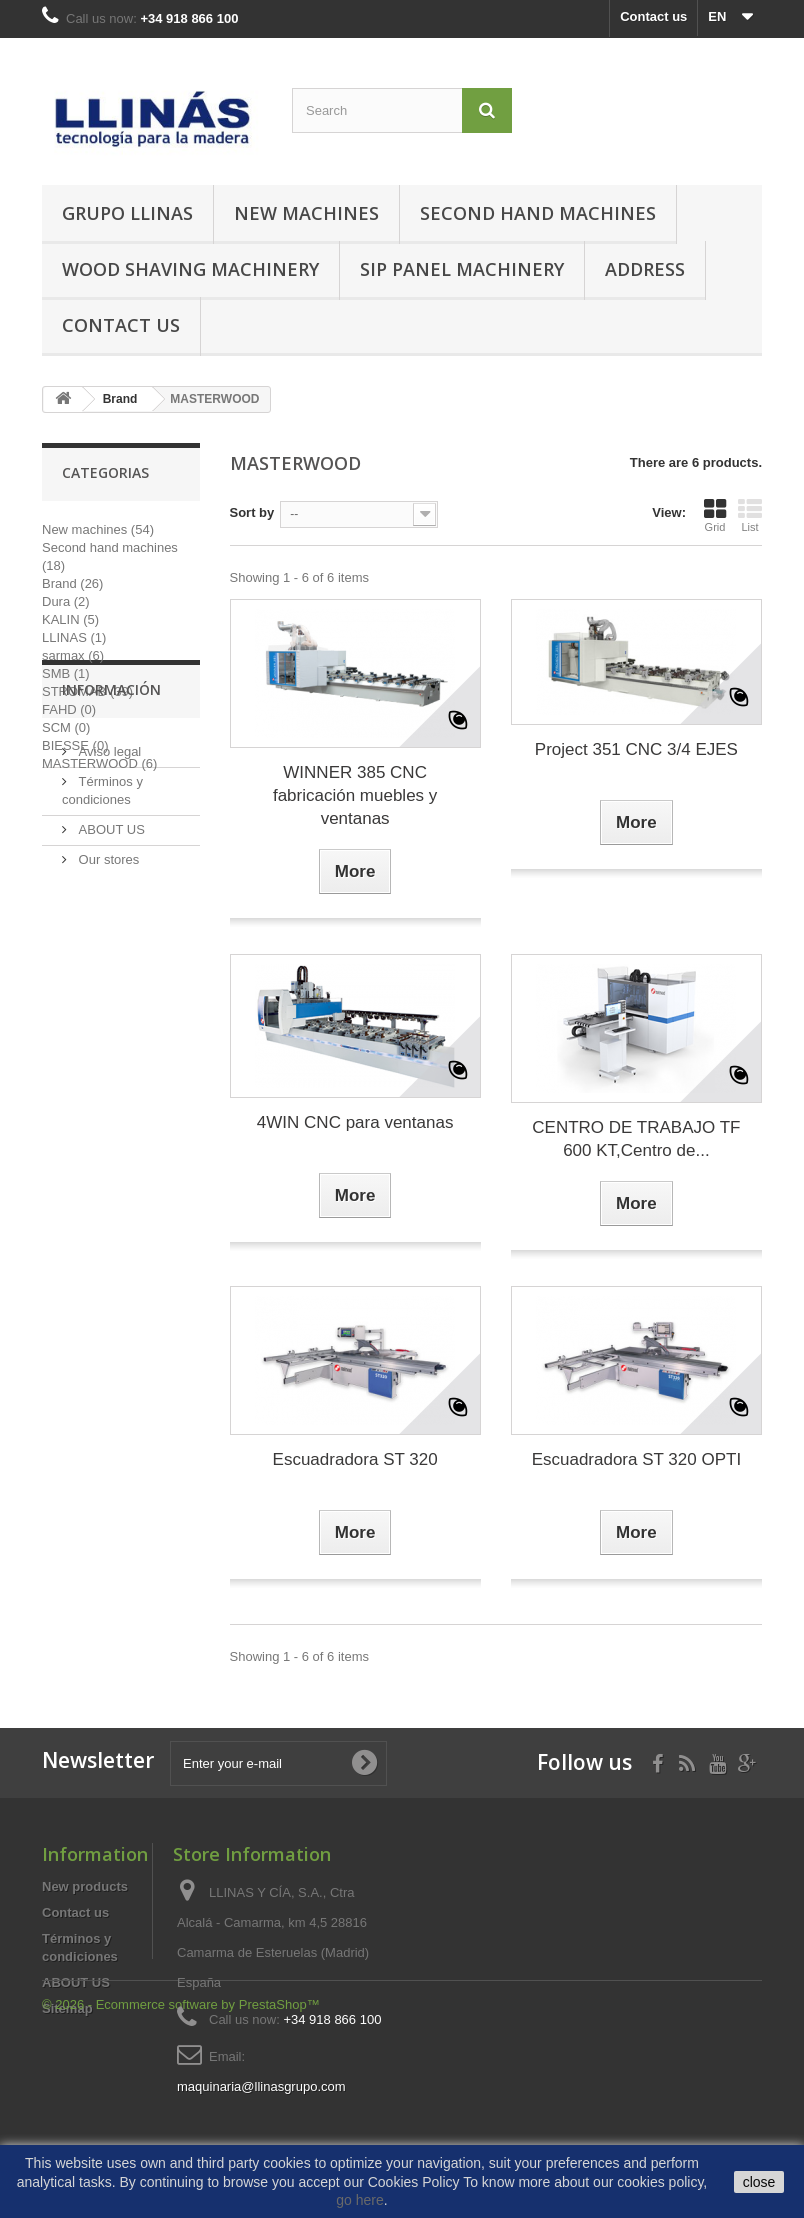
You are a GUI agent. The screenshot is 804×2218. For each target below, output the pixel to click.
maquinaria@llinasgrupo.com (261, 2086)
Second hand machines (538, 213)
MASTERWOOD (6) (99, 763)
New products (85, 1886)
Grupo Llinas (127, 213)
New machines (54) (98, 529)
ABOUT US (110, 964)
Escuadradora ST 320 (355, 1459)
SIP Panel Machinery (462, 269)
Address (645, 269)
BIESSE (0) (75, 745)
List (750, 515)
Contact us (653, 16)
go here (359, 2200)
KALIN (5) (70, 619)
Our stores (107, 994)
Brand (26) (72, 583)
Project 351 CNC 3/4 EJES (636, 749)
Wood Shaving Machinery (190, 269)
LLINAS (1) (74, 637)
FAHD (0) (69, 709)
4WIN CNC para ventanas (355, 1122)
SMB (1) (66, 673)
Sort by (252, 512)
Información (111, 832)
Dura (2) (66, 601)
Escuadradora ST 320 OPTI (636, 1459)
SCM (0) (66, 727)
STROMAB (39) (87, 691)
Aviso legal (108, 886)
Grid (715, 515)
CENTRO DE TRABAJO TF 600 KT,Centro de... (636, 1139)
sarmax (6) (73, 655)
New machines (306, 213)
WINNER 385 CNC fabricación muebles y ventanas (355, 795)
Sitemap (67, 2008)
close (759, 2182)
